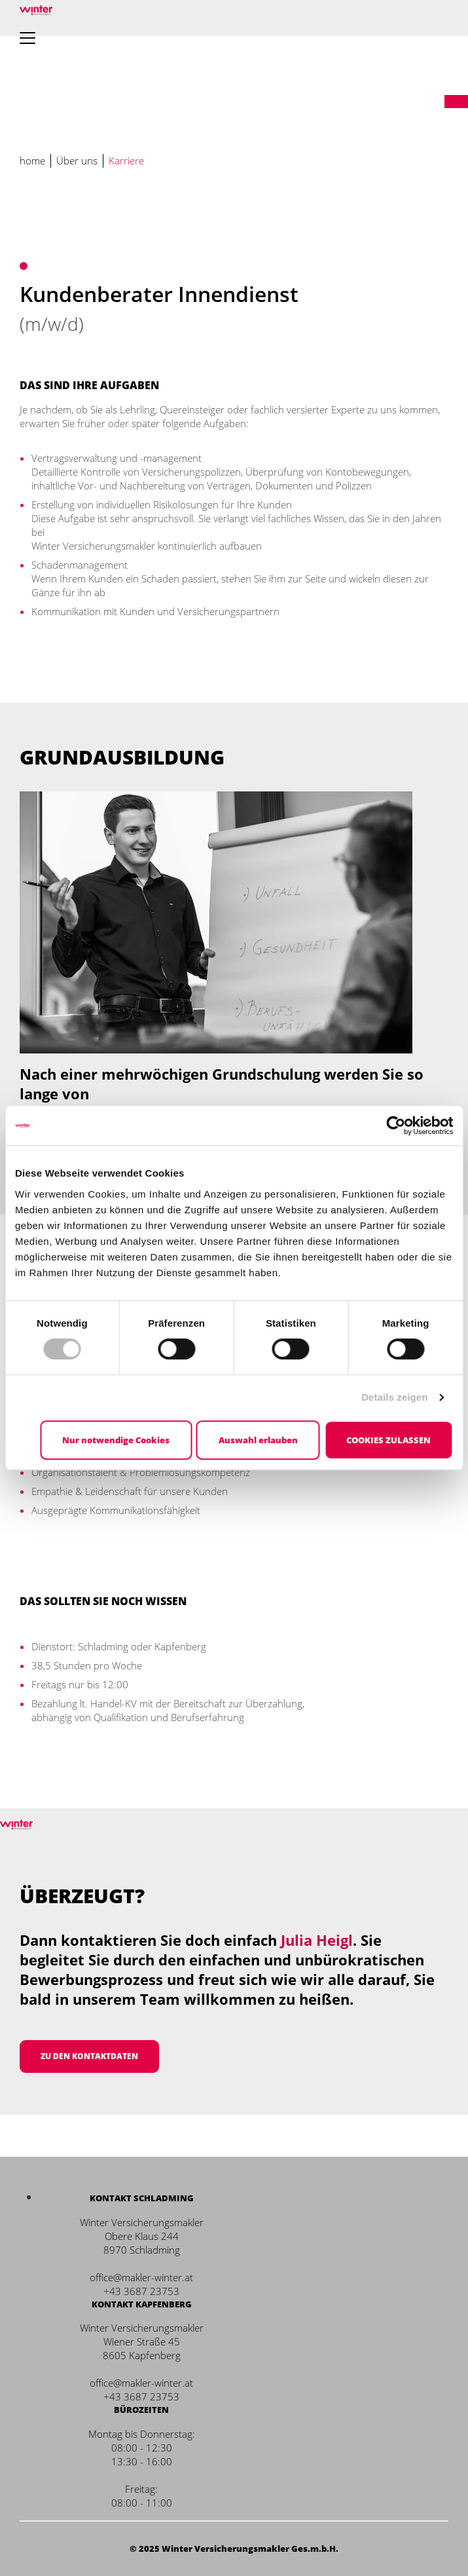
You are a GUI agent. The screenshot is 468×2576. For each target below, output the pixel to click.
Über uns (77, 160)
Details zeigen (394, 1397)
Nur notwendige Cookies (116, 1440)
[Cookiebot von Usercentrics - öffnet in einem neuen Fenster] (395, 1125)
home (32, 160)
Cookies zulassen (388, 1440)
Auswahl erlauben (258, 1440)
